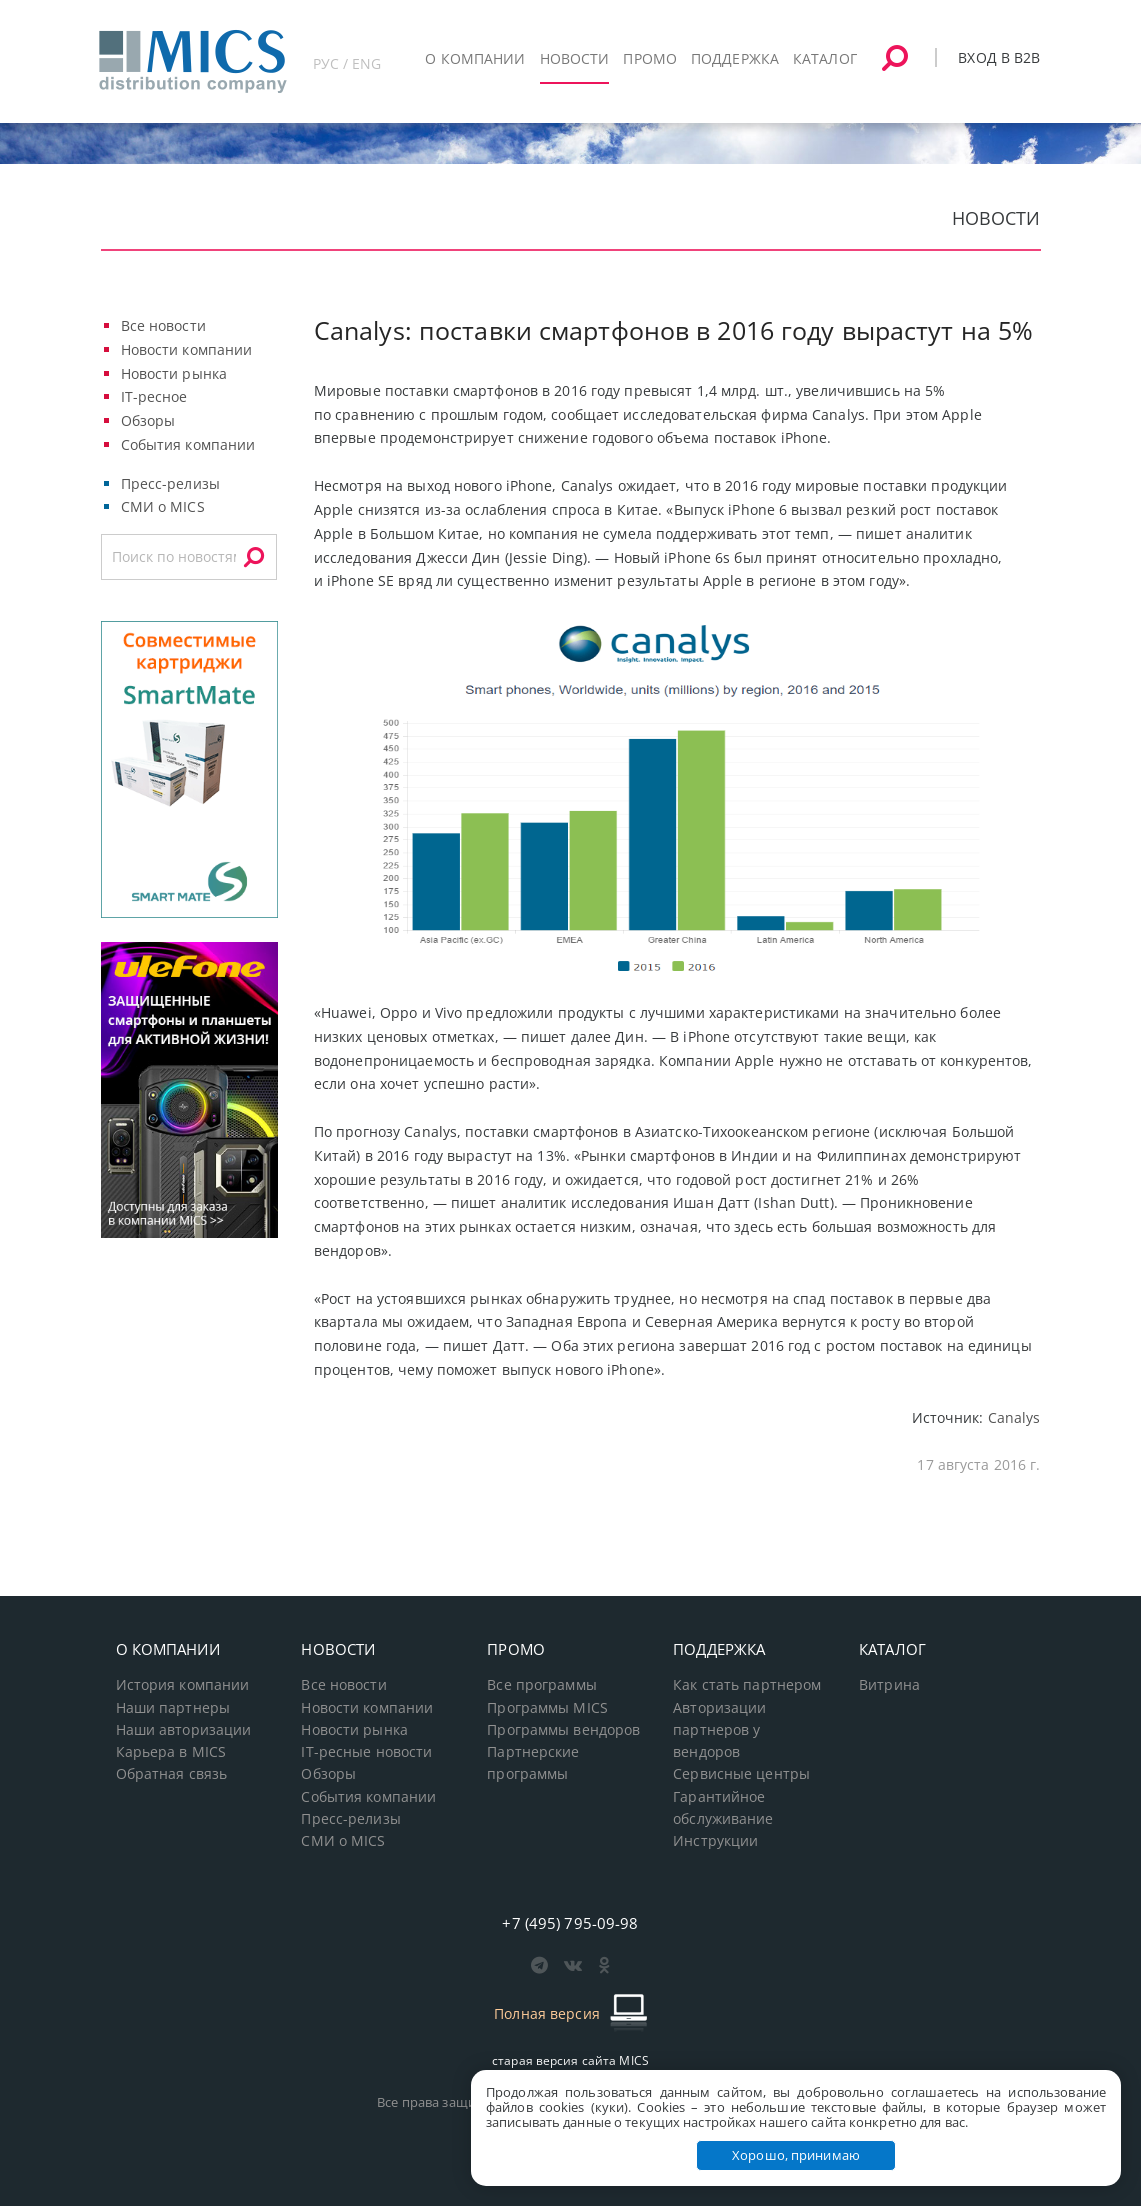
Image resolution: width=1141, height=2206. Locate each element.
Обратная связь (172, 1774)
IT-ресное (154, 396)
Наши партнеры (173, 1708)
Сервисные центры (741, 1774)
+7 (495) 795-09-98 (570, 1923)
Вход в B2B (999, 57)
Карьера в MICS (171, 1752)
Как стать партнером (747, 1685)
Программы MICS (547, 1708)
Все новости (163, 325)
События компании (188, 444)
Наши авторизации (184, 1730)
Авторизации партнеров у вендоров (719, 1730)
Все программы (542, 1685)
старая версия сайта (570, 2060)
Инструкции (715, 1841)
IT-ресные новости (366, 1752)
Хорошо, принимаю (796, 2155)
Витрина (889, 1685)
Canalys (1014, 1417)
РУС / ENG (347, 63)
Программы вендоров (563, 1730)
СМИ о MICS (163, 506)
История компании (183, 1685)
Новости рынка (174, 373)
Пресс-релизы (170, 483)
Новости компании (187, 349)
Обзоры (148, 420)
